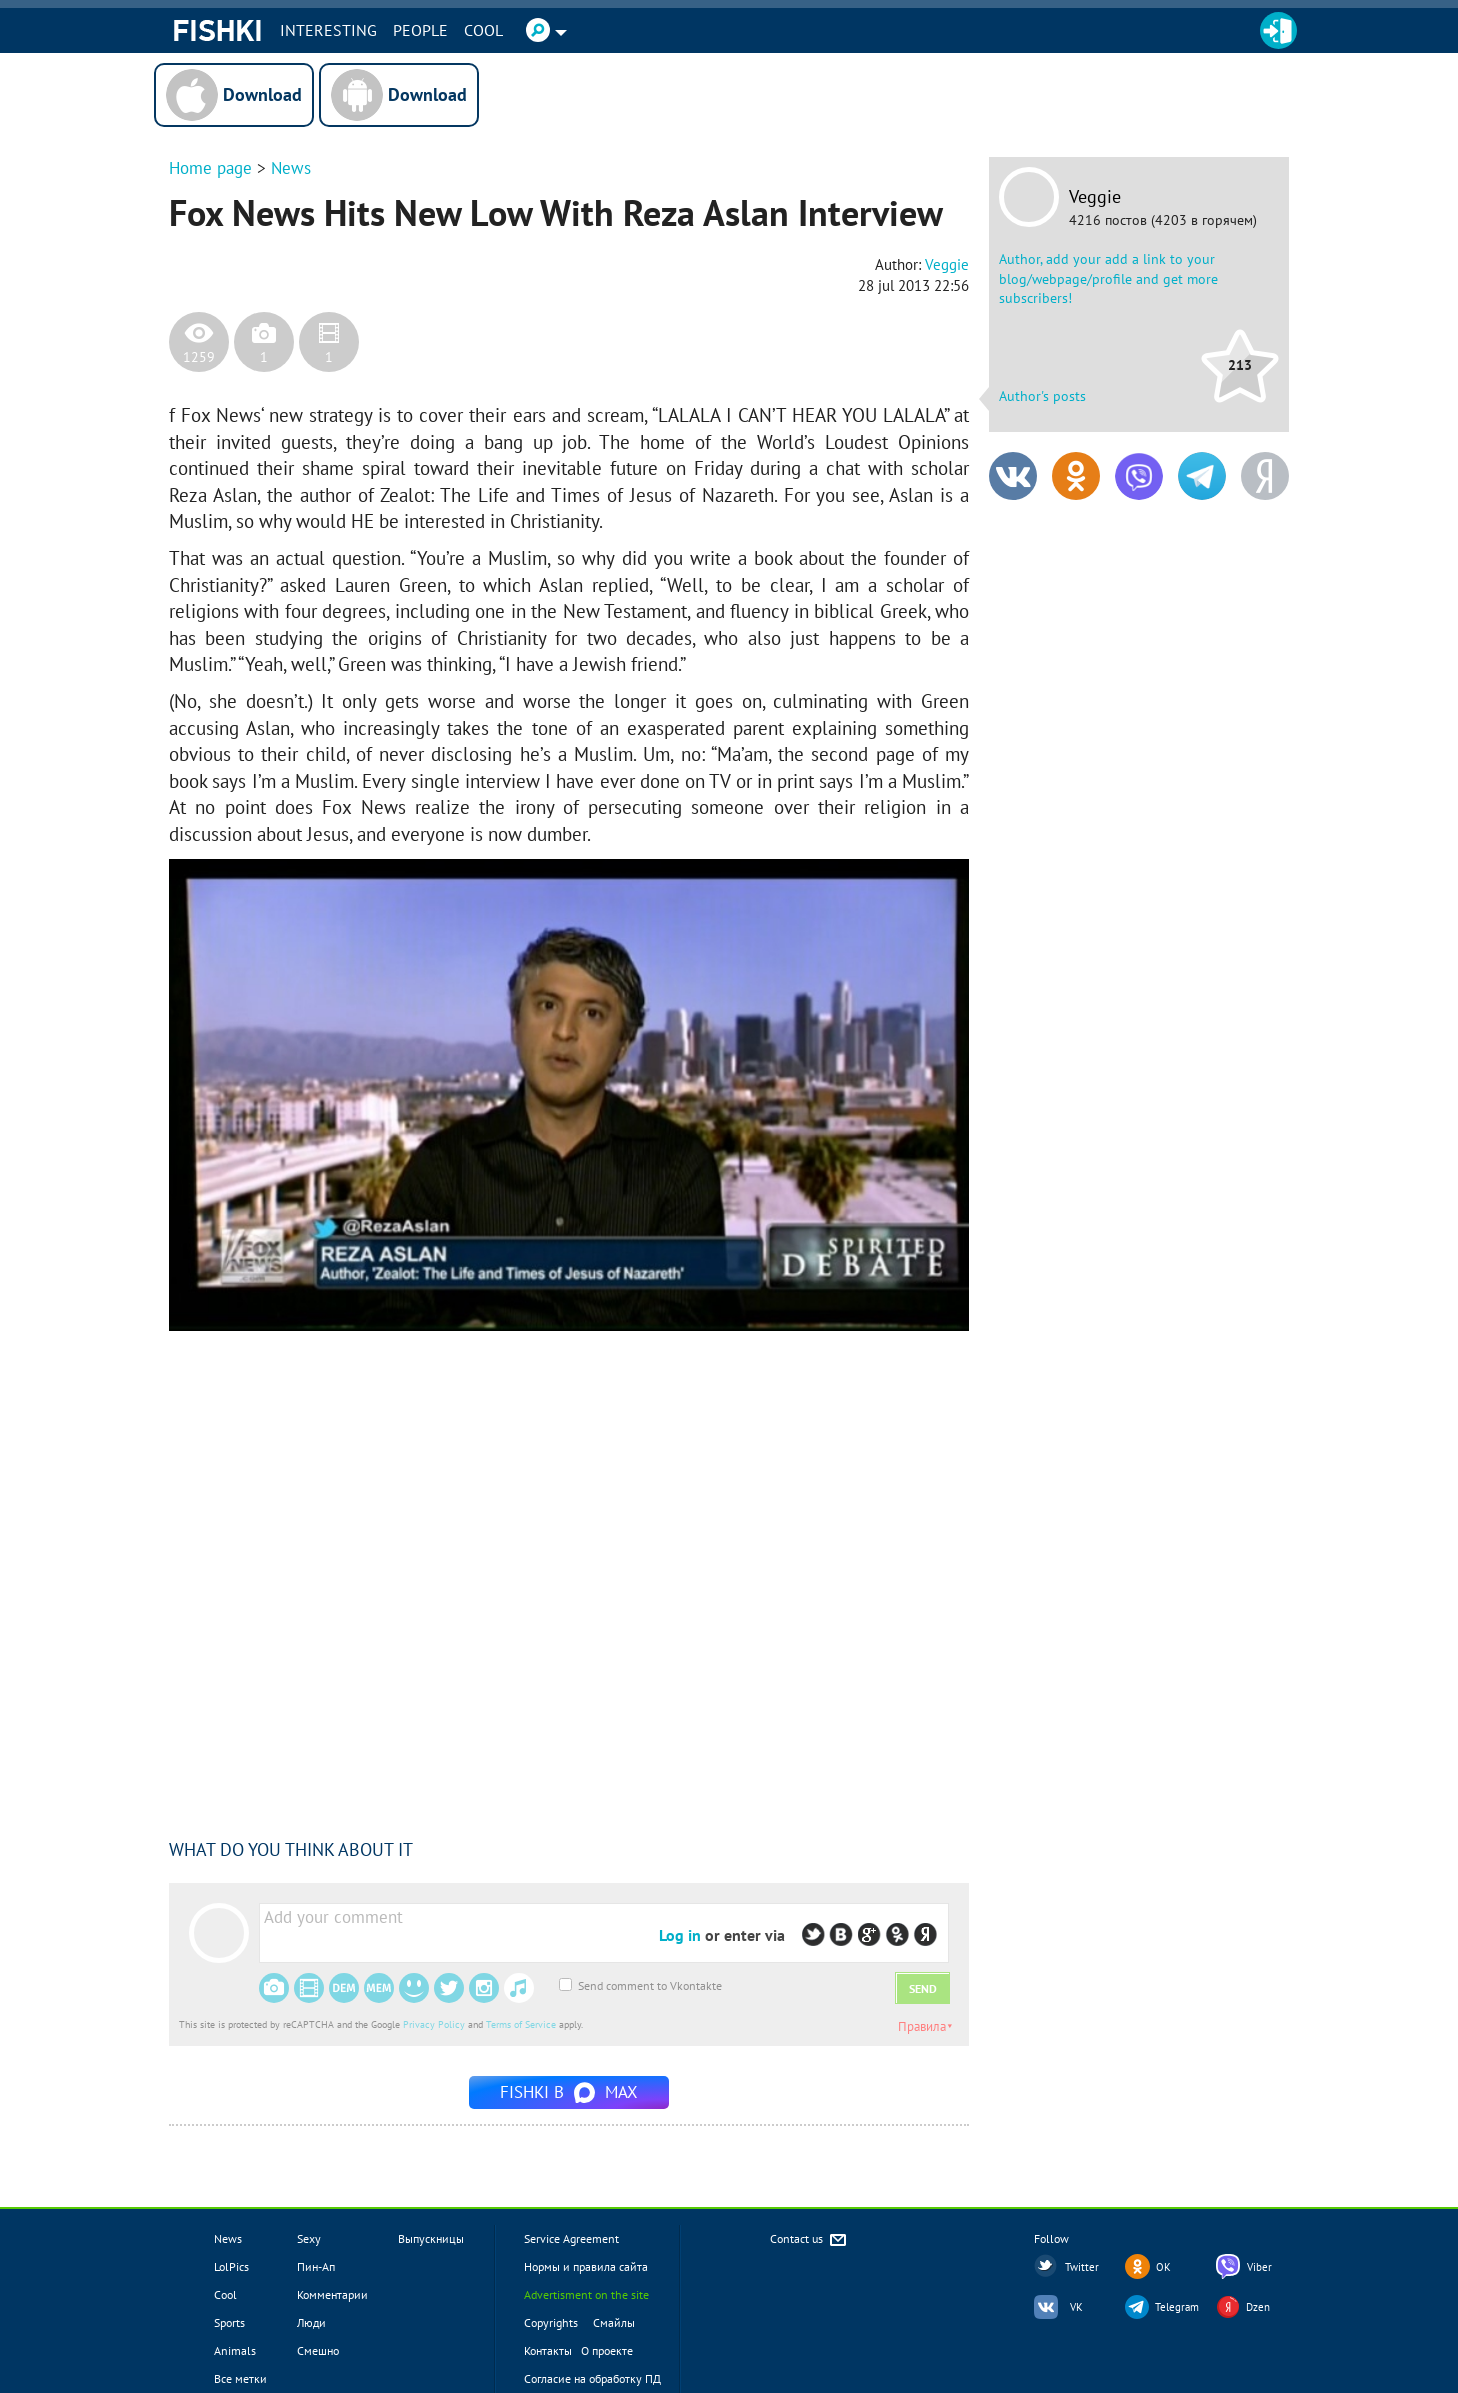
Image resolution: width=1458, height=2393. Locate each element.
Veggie (1095, 197)
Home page (210, 168)
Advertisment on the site (586, 2294)
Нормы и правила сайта (586, 2266)
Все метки (240, 2378)
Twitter (1082, 2267)
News (291, 168)
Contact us (809, 2240)
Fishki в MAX (569, 2092)
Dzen (1258, 2307)
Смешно (318, 2350)
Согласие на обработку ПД (592, 2378)
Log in (680, 1935)
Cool (483, 30)
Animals (235, 2350)
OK (1163, 2267)
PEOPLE (420, 30)
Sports (229, 2322)
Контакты (548, 2350)
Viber (1259, 2267)
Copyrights (551, 2322)
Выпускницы (431, 2238)
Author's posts (1042, 396)
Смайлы (614, 2322)
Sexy (309, 2238)
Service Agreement (571, 2238)
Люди (311, 2322)
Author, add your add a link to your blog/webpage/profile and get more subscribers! (1108, 278)
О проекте (607, 2350)
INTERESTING (328, 30)
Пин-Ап (316, 2266)
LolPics (231, 2266)
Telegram (1177, 2307)
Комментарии (332, 2294)
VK (1076, 2307)
